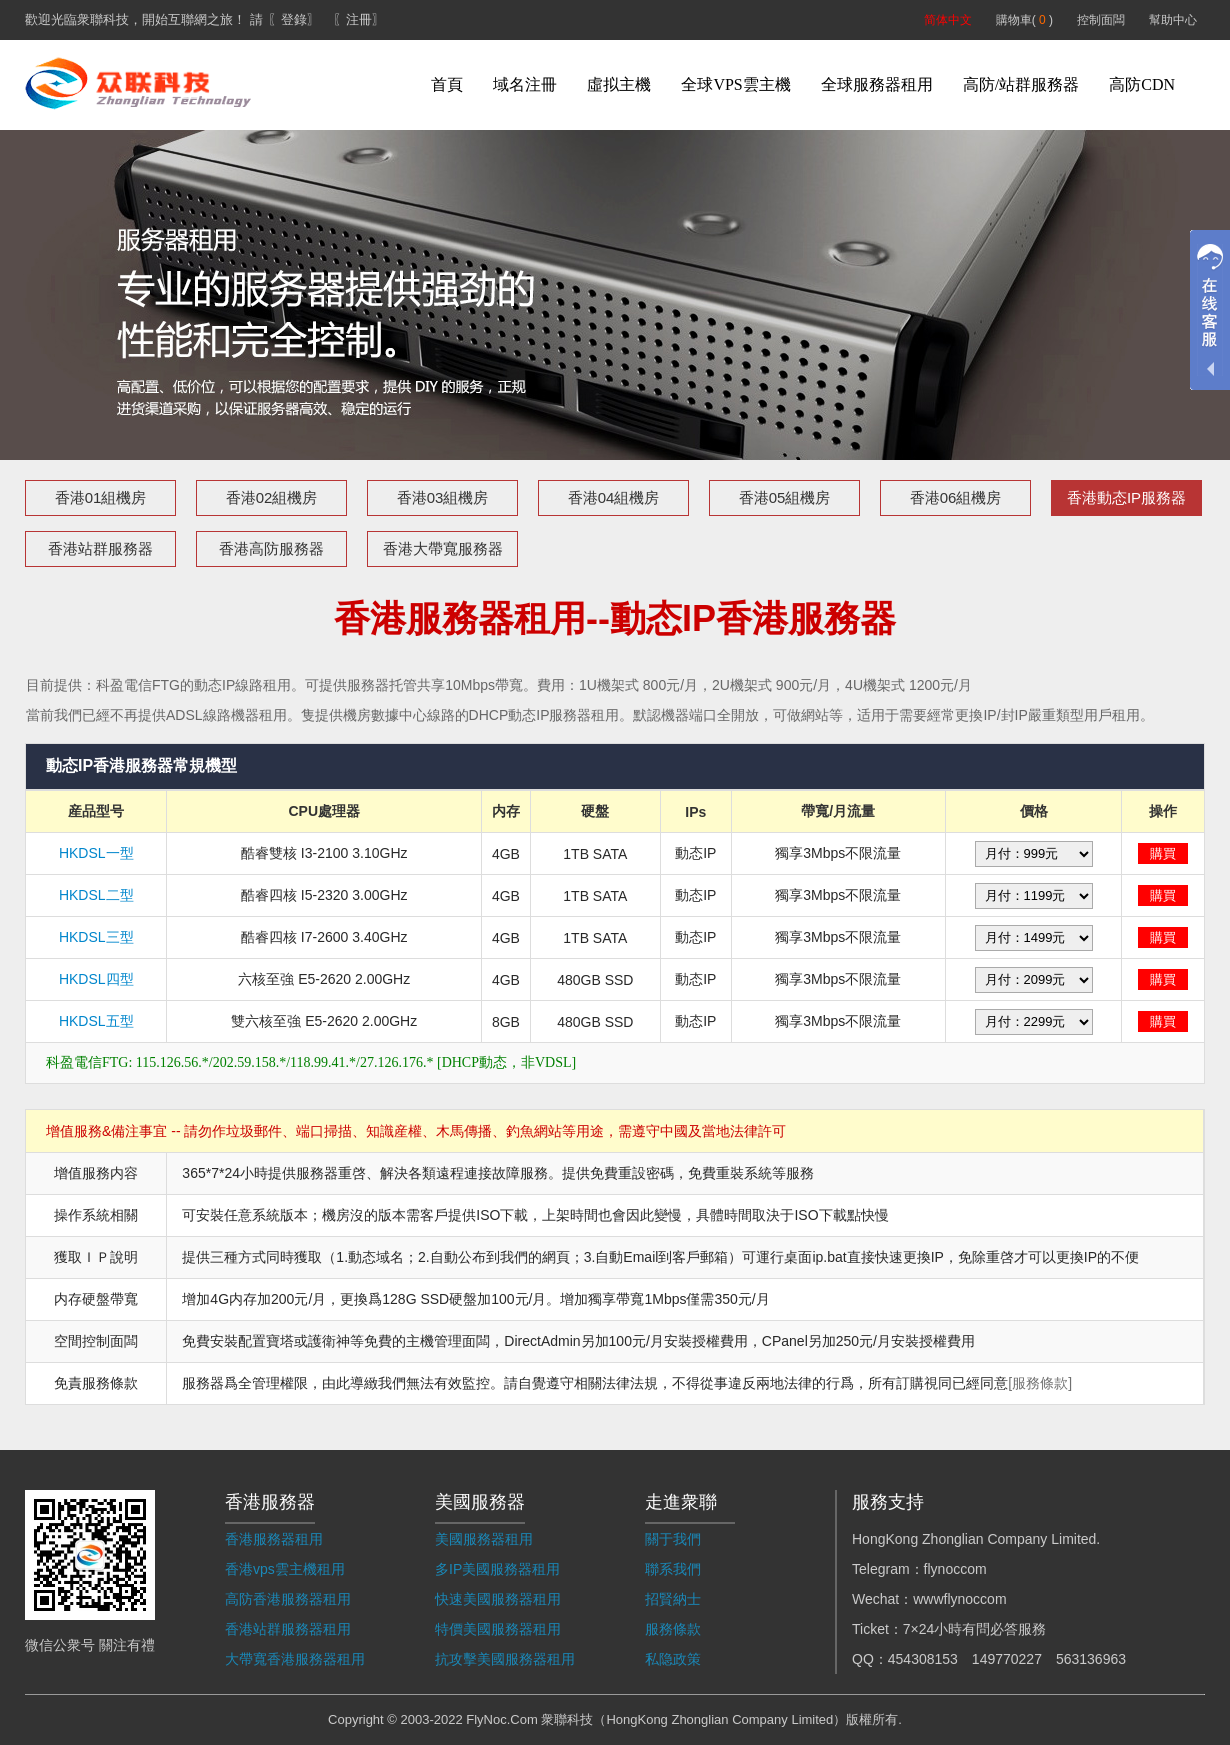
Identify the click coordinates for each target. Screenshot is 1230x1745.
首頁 (447, 84)
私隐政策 (673, 1659)
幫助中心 (1173, 20)
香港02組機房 (272, 497)
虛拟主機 (619, 84)
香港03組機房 (443, 497)
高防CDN (1142, 84)
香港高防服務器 (271, 548)
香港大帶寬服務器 (443, 548)
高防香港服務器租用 (288, 1599)
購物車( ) (1024, 20)
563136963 (1091, 1659)
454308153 (923, 1659)
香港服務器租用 (274, 1539)
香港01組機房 (101, 497)
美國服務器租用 (484, 1539)
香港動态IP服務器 (1126, 497)
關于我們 (673, 1539)
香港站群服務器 (100, 548)
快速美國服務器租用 (498, 1599)
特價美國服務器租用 (498, 1629)
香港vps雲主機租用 (285, 1569)
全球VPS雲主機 (735, 84)
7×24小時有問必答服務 (975, 1629)
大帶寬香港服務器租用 (295, 1659)
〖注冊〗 (359, 19)
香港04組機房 (614, 497)
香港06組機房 (956, 497)
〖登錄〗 (294, 19)
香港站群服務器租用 (288, 1629)
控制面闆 (1101, 20)
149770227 (1007, 1659)
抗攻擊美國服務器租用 (505, 1659)
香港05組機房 (785, 497)
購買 (1163, 853)
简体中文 (948, 20)
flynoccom (955, 1569)
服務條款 (673, 1629)
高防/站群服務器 (1021, 84)
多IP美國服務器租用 (497, 1569)
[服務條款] (1040, 1383)
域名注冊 (525, 84)
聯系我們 (673, 1569)
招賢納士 (673, 1599)
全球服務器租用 (877, 84)
